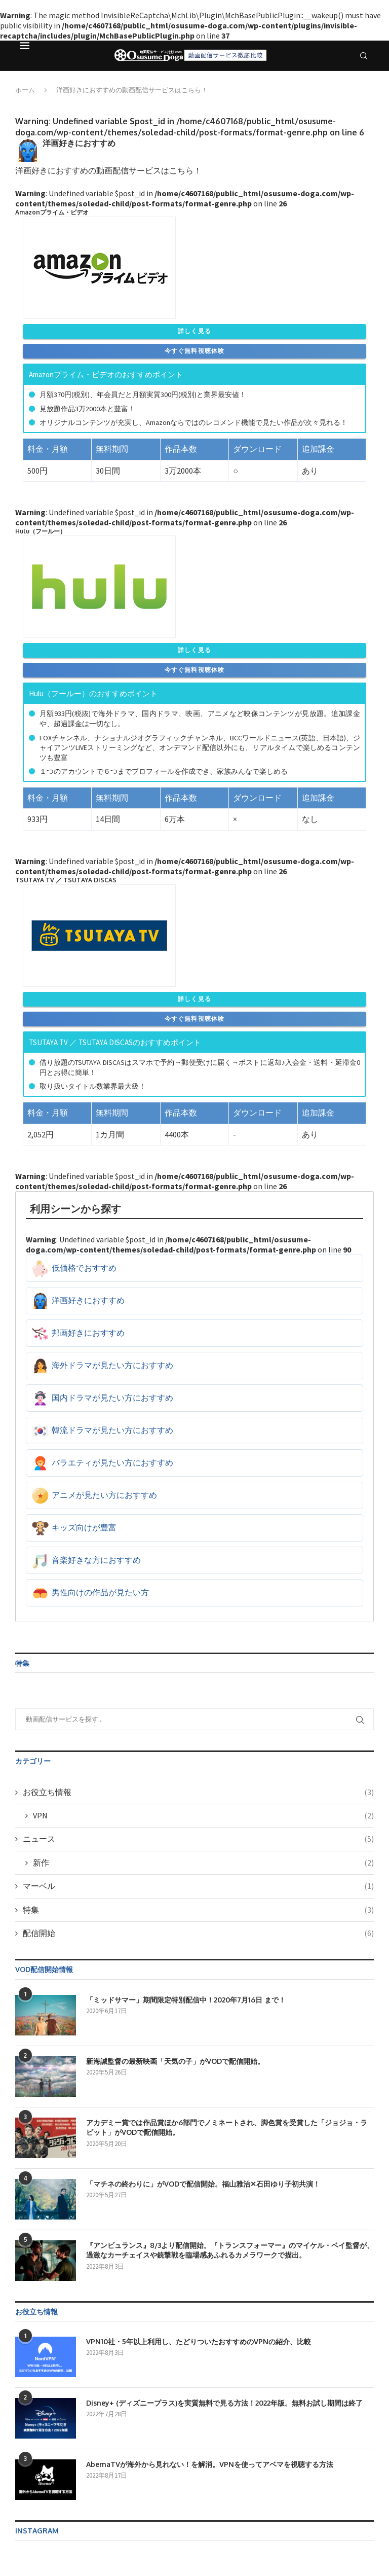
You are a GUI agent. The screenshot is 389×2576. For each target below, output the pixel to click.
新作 (203, 1862)
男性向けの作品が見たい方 (100, 1592)
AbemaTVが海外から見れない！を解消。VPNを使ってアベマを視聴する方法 (209, 2464)
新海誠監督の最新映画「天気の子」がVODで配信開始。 (175, 2061)
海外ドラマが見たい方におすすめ (112, 1365)
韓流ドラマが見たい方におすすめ (112, 1430)
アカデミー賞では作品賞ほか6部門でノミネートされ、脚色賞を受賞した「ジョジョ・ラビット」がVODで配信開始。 (226, 2127)
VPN (203, 1815)
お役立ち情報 (198, 1792)
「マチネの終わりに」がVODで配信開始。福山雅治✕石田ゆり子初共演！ (203, 2183)
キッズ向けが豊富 (84, 1527)
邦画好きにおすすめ (88, 1333)
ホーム (25, 90)
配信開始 (198, 1933)
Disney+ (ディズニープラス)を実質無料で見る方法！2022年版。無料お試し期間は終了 (224, 2403)
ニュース (198, 1838)
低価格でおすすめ (84, 1268)
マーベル (198, 1885)
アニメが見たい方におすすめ (104, 1495)
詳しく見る (194, 331)
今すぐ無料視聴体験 (195, 350)
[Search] (364, 55)
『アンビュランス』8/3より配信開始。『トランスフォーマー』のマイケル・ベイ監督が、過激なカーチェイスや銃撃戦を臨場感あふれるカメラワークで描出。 (230, 2250)
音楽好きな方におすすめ (96, 1560)
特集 (198, 1909)
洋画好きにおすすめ (88, 1300)
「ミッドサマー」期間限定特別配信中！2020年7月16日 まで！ (186, 1999)
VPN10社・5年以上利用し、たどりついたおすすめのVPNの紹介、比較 (198, 2341)
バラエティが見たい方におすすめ (112, 1462)
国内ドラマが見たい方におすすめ (112, 1397)
